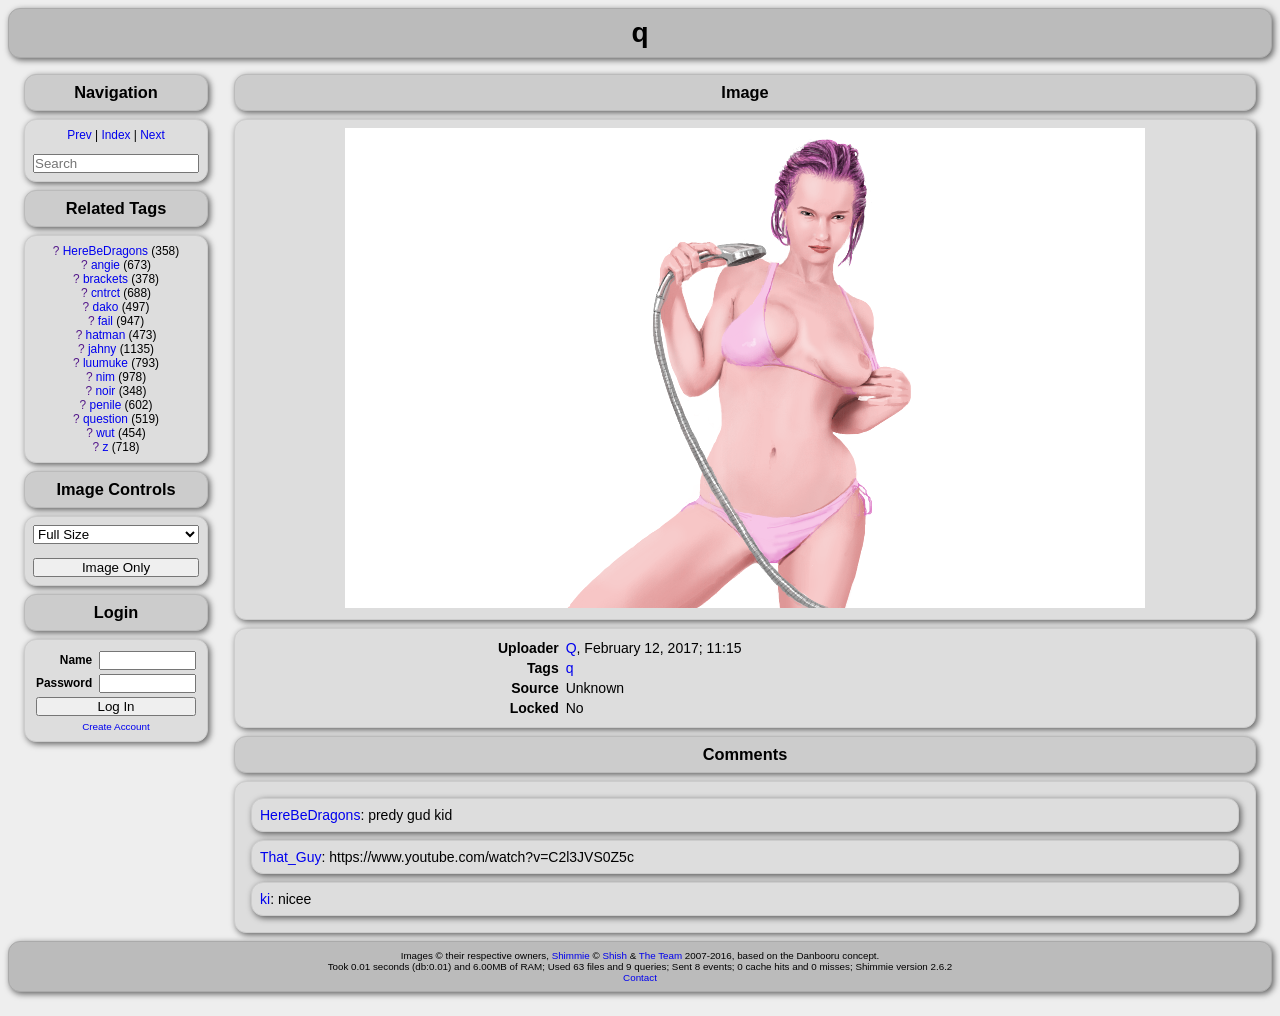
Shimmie (571, 955)
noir (106, 391)
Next (152, 135)
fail (105, 321)
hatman (106, 335)
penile (106, 405)
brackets (105, 279)
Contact (640, 977)
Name (76, 660)
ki (265, 899)
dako (106, 307)
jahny (102, 349)
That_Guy (290, 857)
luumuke (105, 363)
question (105, 419)
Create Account (116, 726)
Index (115, 135)
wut (105, 433)
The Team (660, 955)
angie (105, 265)
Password (64, 683)
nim (105, 377)
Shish (614, 955)
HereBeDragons (105, 251)
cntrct (105, 293)
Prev (79, 135)
